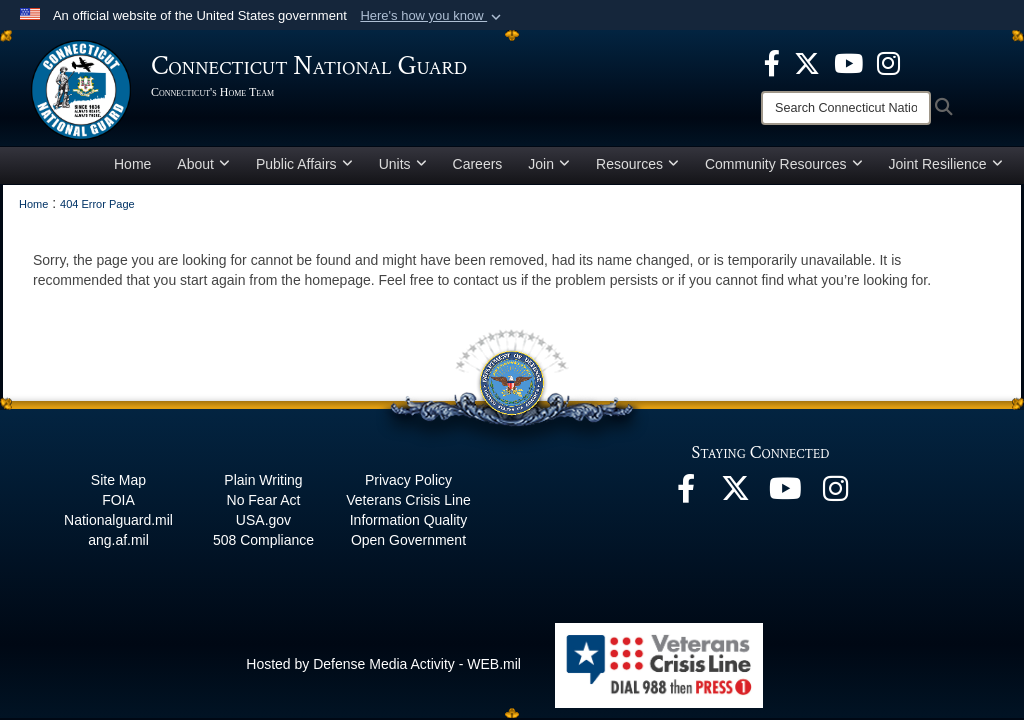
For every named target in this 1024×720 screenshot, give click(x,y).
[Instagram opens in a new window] (888, 62)
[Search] (846, 108)
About (203, 164)
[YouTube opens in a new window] (848, 62)
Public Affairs (304, 164)
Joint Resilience (946, 164)
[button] (432, 16)
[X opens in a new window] (807, 62)
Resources (637, 164)
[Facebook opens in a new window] (772, 62)
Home (132, 164)
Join (549, 164)
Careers (478, 164)
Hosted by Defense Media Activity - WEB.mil (383, 664)
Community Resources (784, 164)
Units (403, 164)
